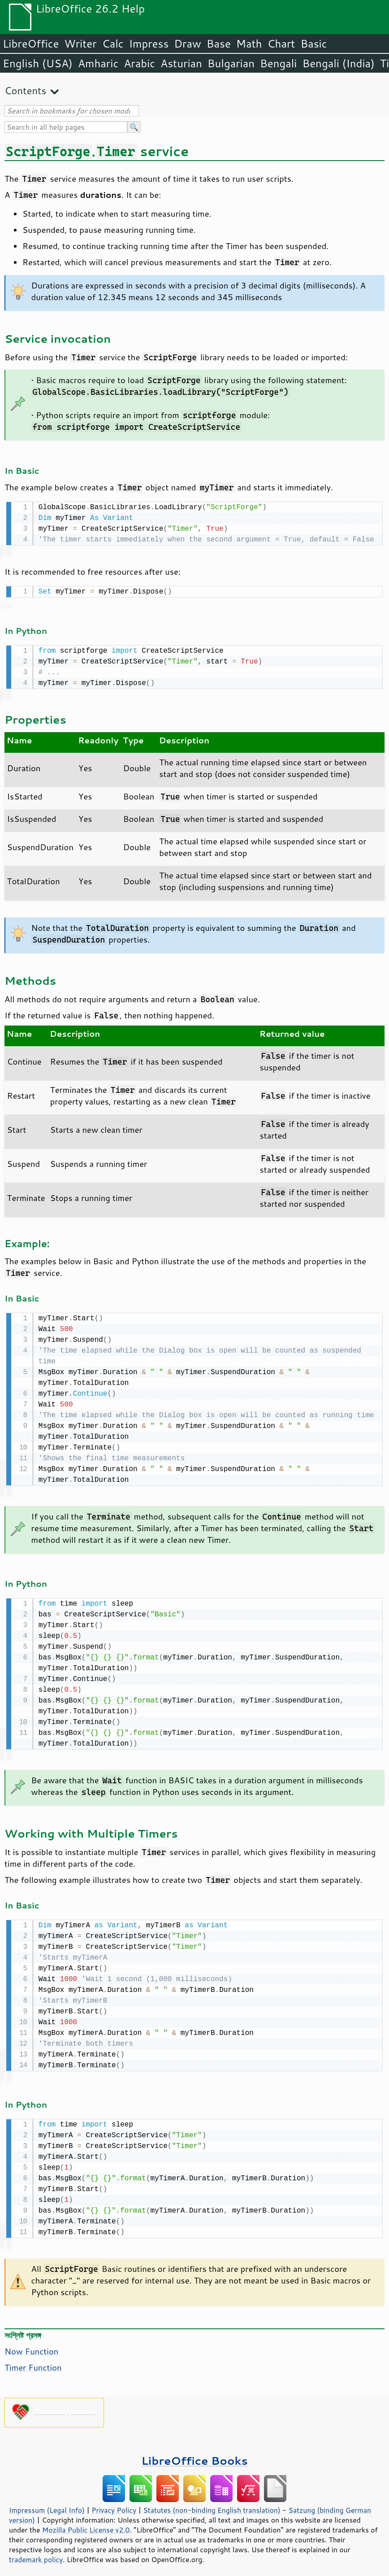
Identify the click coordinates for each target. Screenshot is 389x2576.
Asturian (181, 63)
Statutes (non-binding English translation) (211, 2504)
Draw (187, 43)
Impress (149, 43)
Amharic (98, 63)
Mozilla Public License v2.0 (86, 2523)
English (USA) (38, 63)
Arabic (139, 63)
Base (219, 43)
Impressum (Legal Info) (47, 2504)
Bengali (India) (339, 63)
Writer (80, 43)
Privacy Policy (113, 2504)
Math (249, 43)
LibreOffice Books (194, 2454)
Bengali (278, 63)
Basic (313, 43)
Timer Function (33, 2361)
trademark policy (36, 2553)
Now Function (31, 2345)
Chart (281, 43)
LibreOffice (31, 43)
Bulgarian (231, 63)
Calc (113, 43)
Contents (25, 90)
